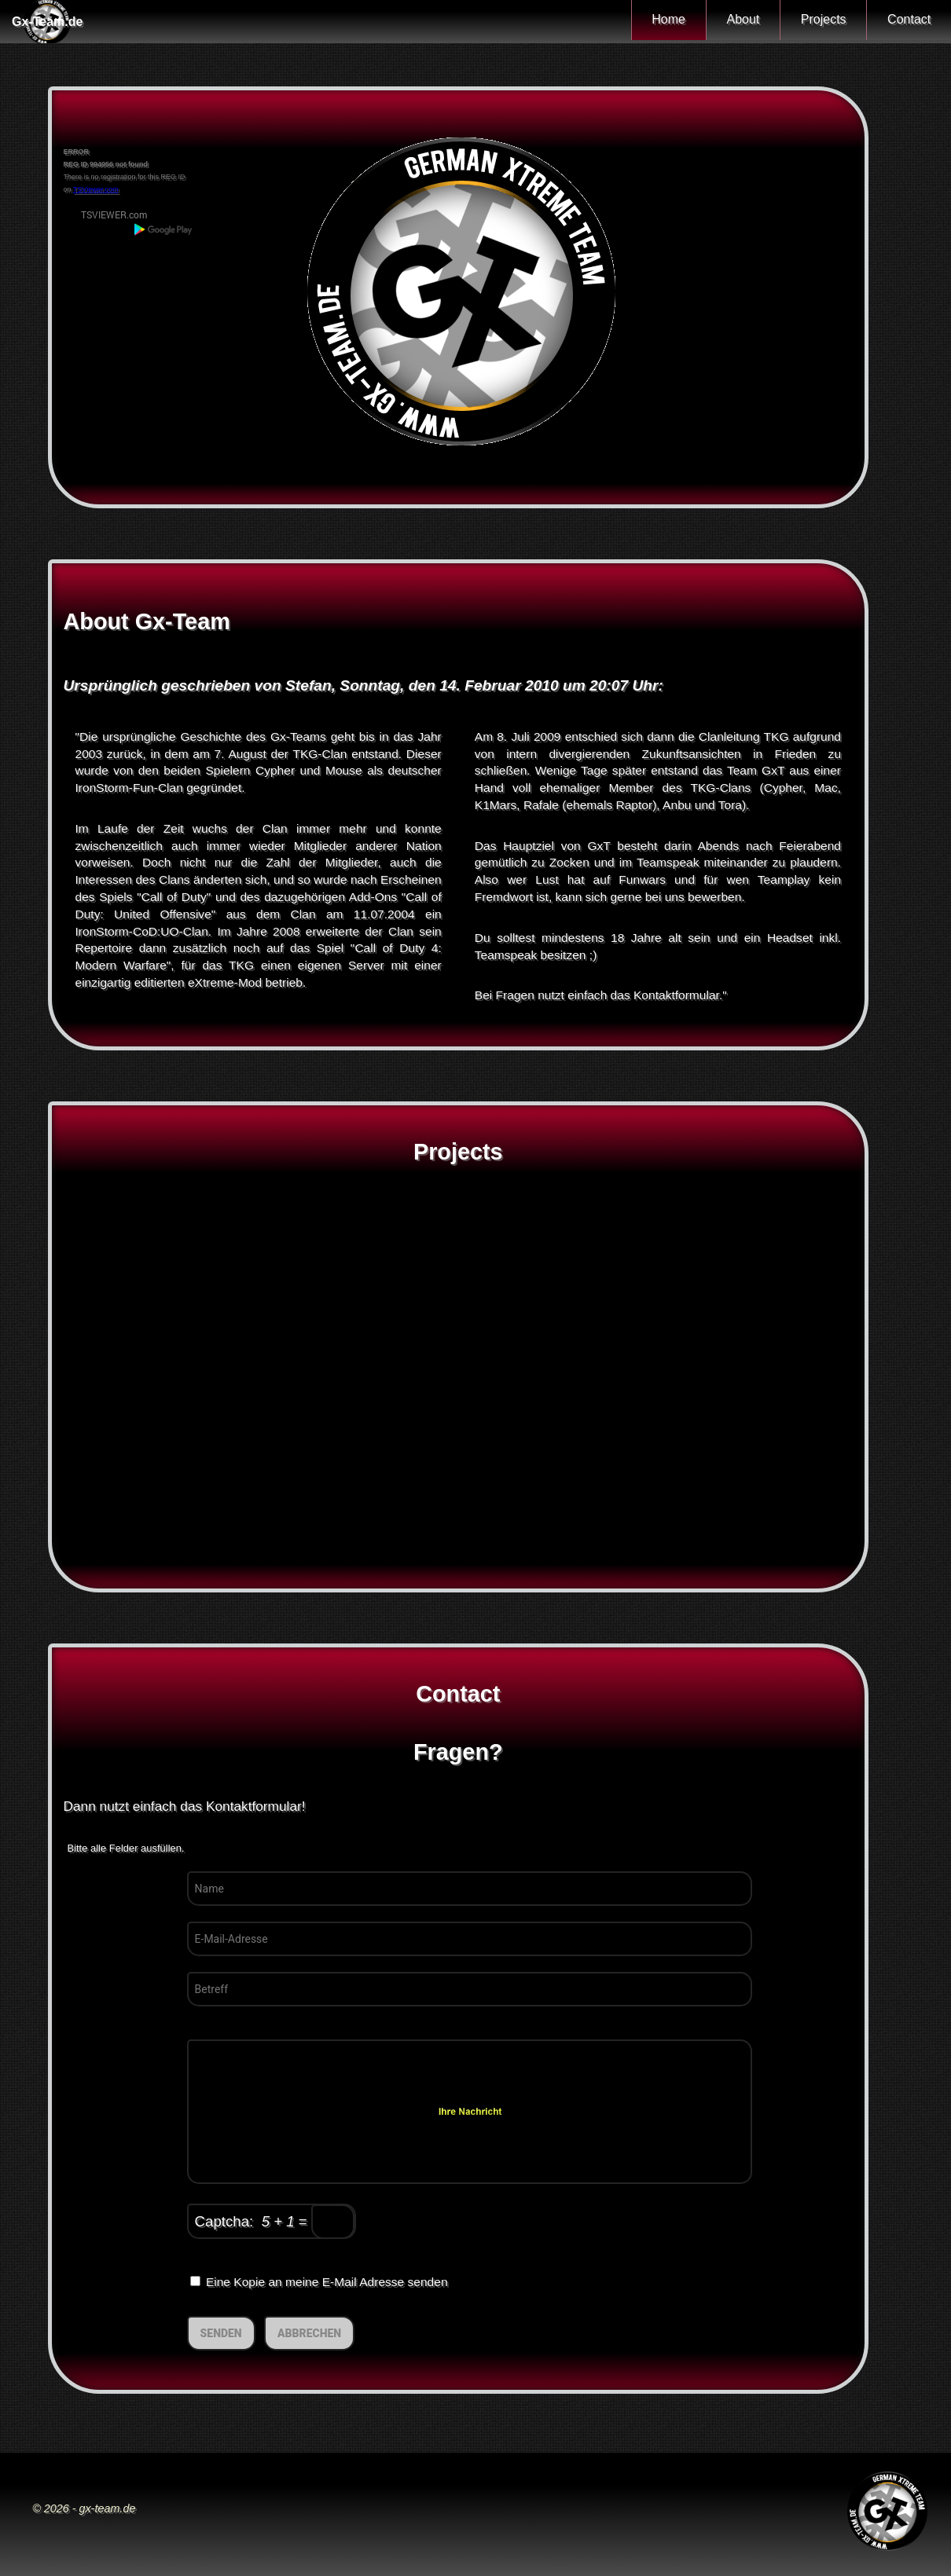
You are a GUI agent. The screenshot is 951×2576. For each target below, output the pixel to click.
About (718, 20)
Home (635, 20)
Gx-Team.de (47, 21)
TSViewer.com (96, 189)
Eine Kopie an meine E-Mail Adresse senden (319, 2281)
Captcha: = (274, 2221)
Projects (809, 20)
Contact (904, 20)
